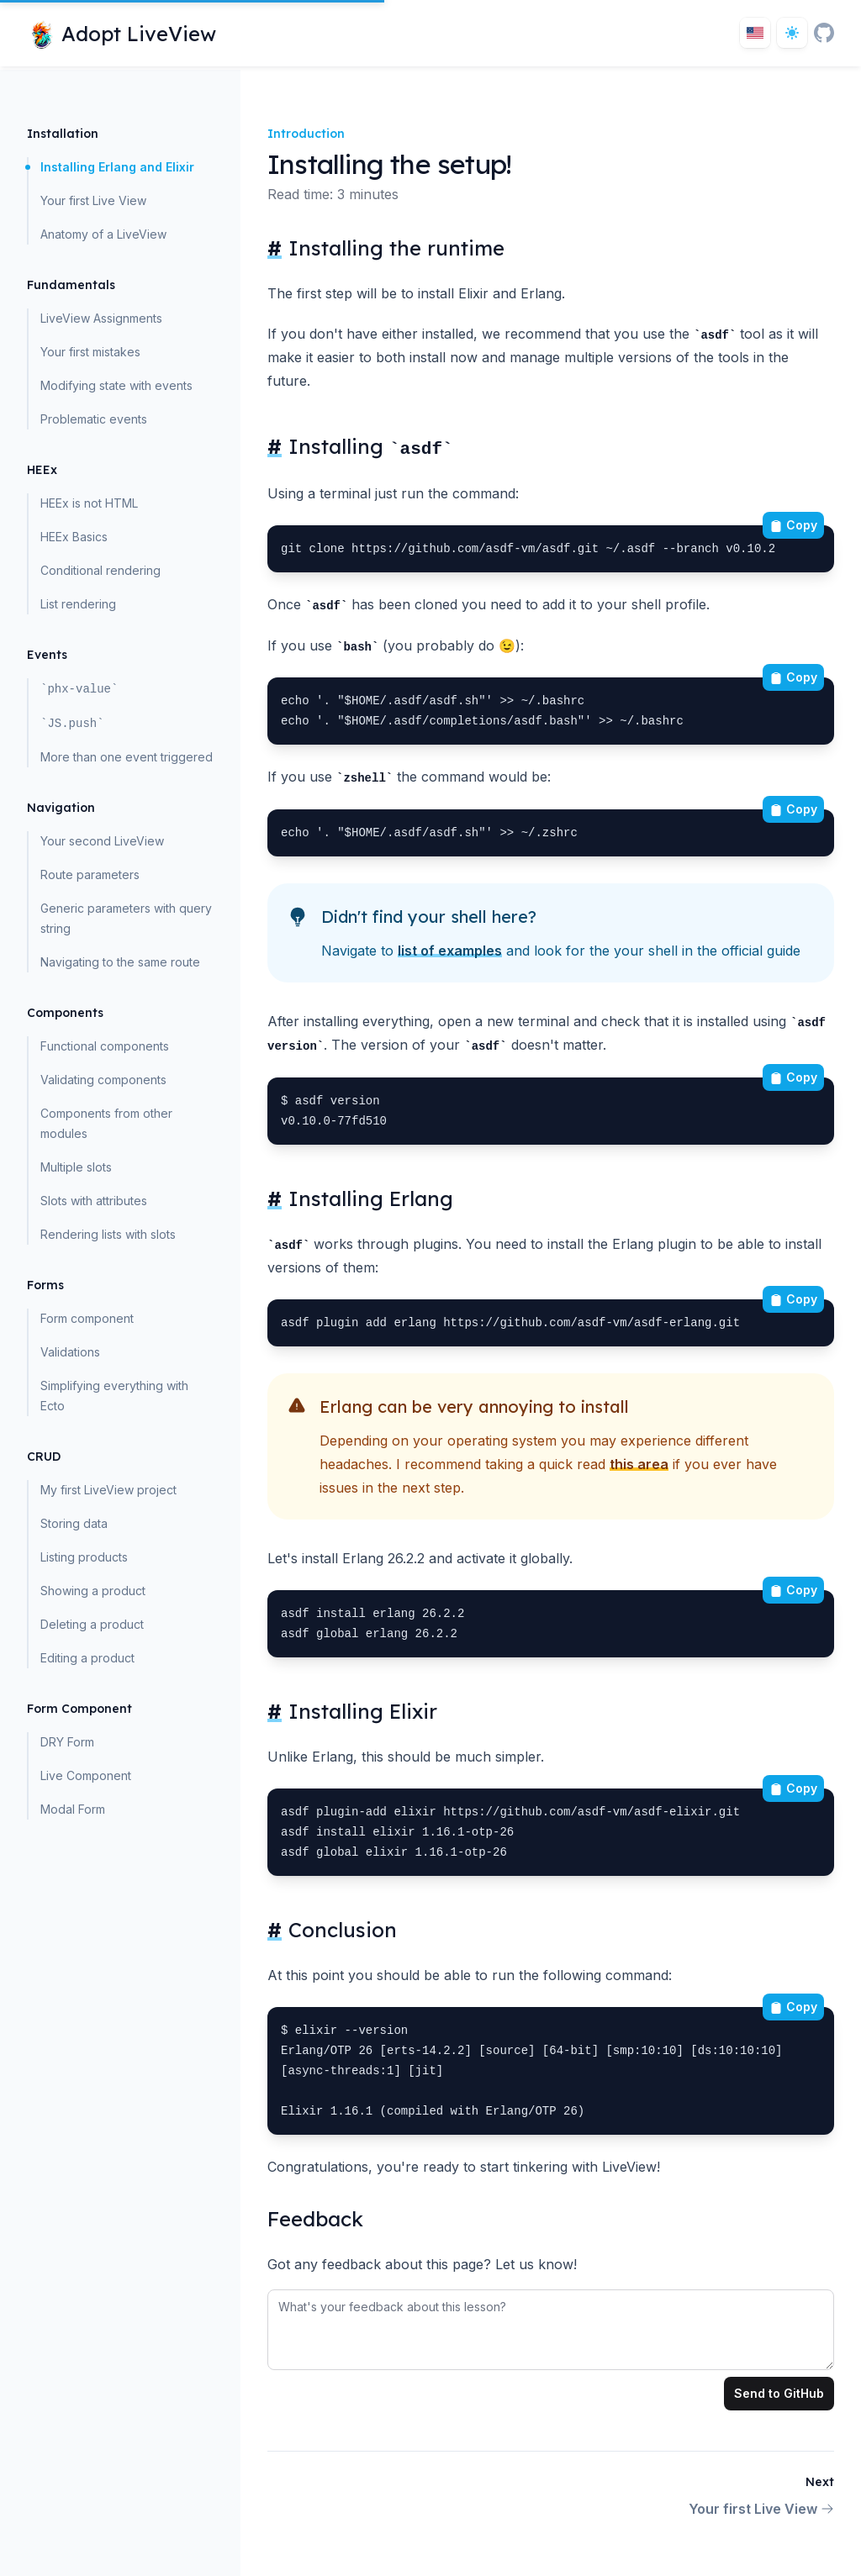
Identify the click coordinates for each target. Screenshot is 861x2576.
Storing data (74, 1523)
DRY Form (67, 1742)
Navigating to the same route (120, 962)
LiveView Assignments (101, 318)
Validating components (103, 1079)
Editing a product (87, 1658)
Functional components (104, 1046)
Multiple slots (76, 1167)
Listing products (84, 1557)
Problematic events (93, 419)
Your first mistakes (90, 352)
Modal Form (72, 1809)
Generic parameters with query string (126, 918)
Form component (87, 1318)
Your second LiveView (102, 841)
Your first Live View (93, 200)
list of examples (450, 950)
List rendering (78, 604)
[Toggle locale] (755, 33)
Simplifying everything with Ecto (114, 1395)
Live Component (85, 1775)
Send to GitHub (779, 2393)
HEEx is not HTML (89, 503)
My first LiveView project (108, 1490)
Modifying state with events (116, 385)
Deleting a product (92, 1624)
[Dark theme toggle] (792, 33)
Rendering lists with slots (108, 1234)
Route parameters (90, 874)
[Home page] (121, 32)
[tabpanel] (551, 2326)
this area (639, 1464)
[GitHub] (824, 33)
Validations (70, 1352)
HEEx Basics (74, 536)
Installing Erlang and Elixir (117, 167)
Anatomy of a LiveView (103, 234)
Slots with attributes (93, 1200)
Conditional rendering (100, 570)
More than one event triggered (126, 757)
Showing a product (92, 1590)
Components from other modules (106, 1123)
